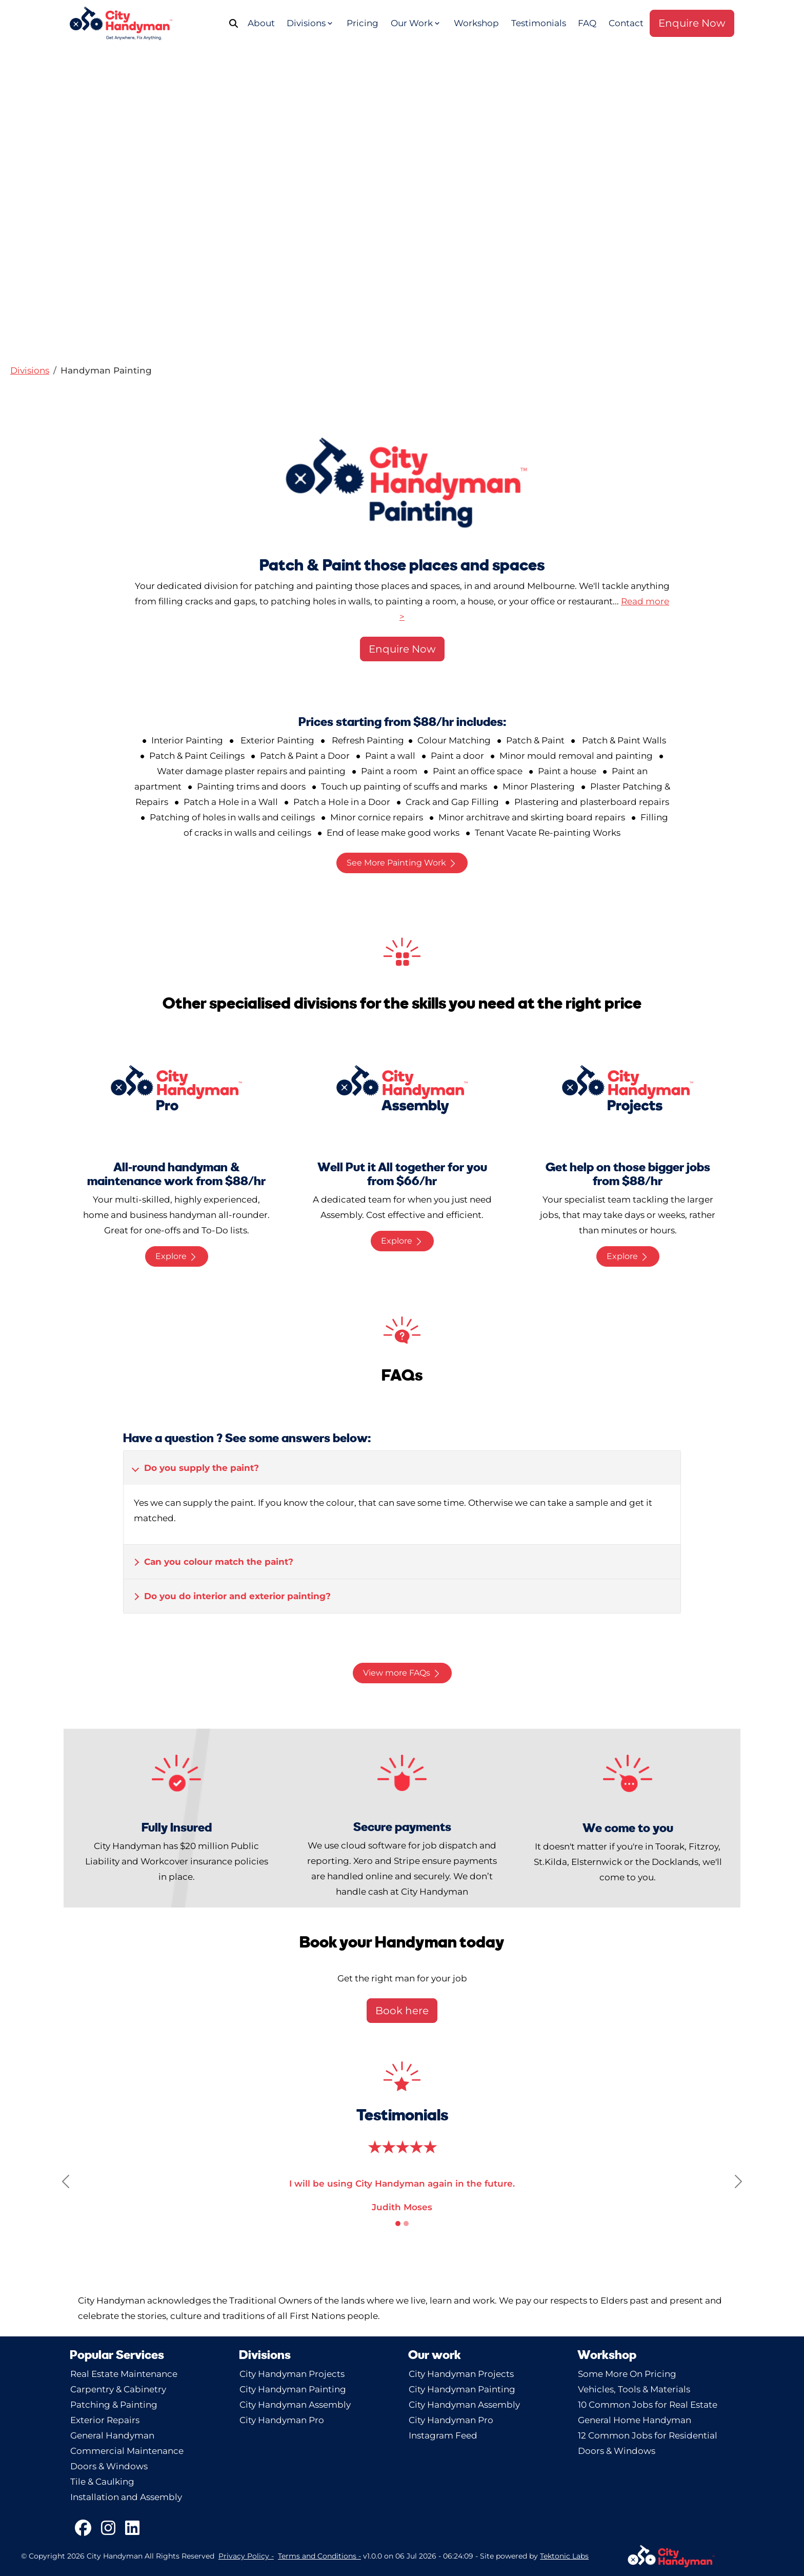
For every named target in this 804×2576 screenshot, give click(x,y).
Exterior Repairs (104, 2420)
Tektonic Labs (564, 2556)
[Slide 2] (406, 2223)
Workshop (476, 23)
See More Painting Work (402, 863)
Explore (176, 1256)
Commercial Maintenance (127, 2451)
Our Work (416, 23)
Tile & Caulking (102, 2481)
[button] (29, 370)
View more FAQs (402, 1673)
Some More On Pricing (627, 2374)
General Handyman (112, 2435)
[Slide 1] (397, 2223)
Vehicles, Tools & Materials (634, 2389)
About (261, 23)
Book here (402, 2010)
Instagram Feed (443, 2435)
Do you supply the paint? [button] (201, 1468)
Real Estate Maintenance (123, 2374)
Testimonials (538, 23)
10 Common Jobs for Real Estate (647, 2405)
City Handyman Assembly (295, 2405)
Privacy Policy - (246, 2556)
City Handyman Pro (281, 2420)
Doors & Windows (109, 2466)
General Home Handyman (634, 2420)
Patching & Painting (113, 2405)
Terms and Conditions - (319, 2556)
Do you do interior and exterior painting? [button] (237, 1596)
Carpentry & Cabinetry (118, 2389)
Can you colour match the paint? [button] (218, 1562)
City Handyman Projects (292, 2374)
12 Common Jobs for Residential (647, 2435)
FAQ (587, 23)
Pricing (362, 23)
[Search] (237, 23)
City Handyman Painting (292, 2389)
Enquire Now (692, 23)
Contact (626, 23)
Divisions (310, 23)
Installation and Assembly (126, 2497)
